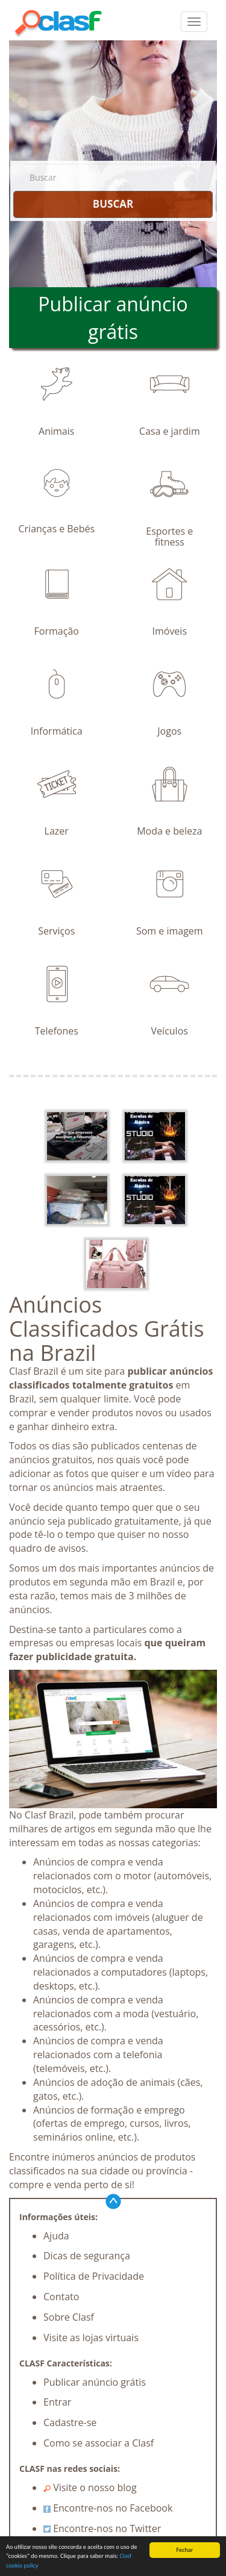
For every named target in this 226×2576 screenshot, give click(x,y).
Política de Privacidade (93, 2276)
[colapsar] (194, 21)
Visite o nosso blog (90, 2487)
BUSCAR (113, 204)
